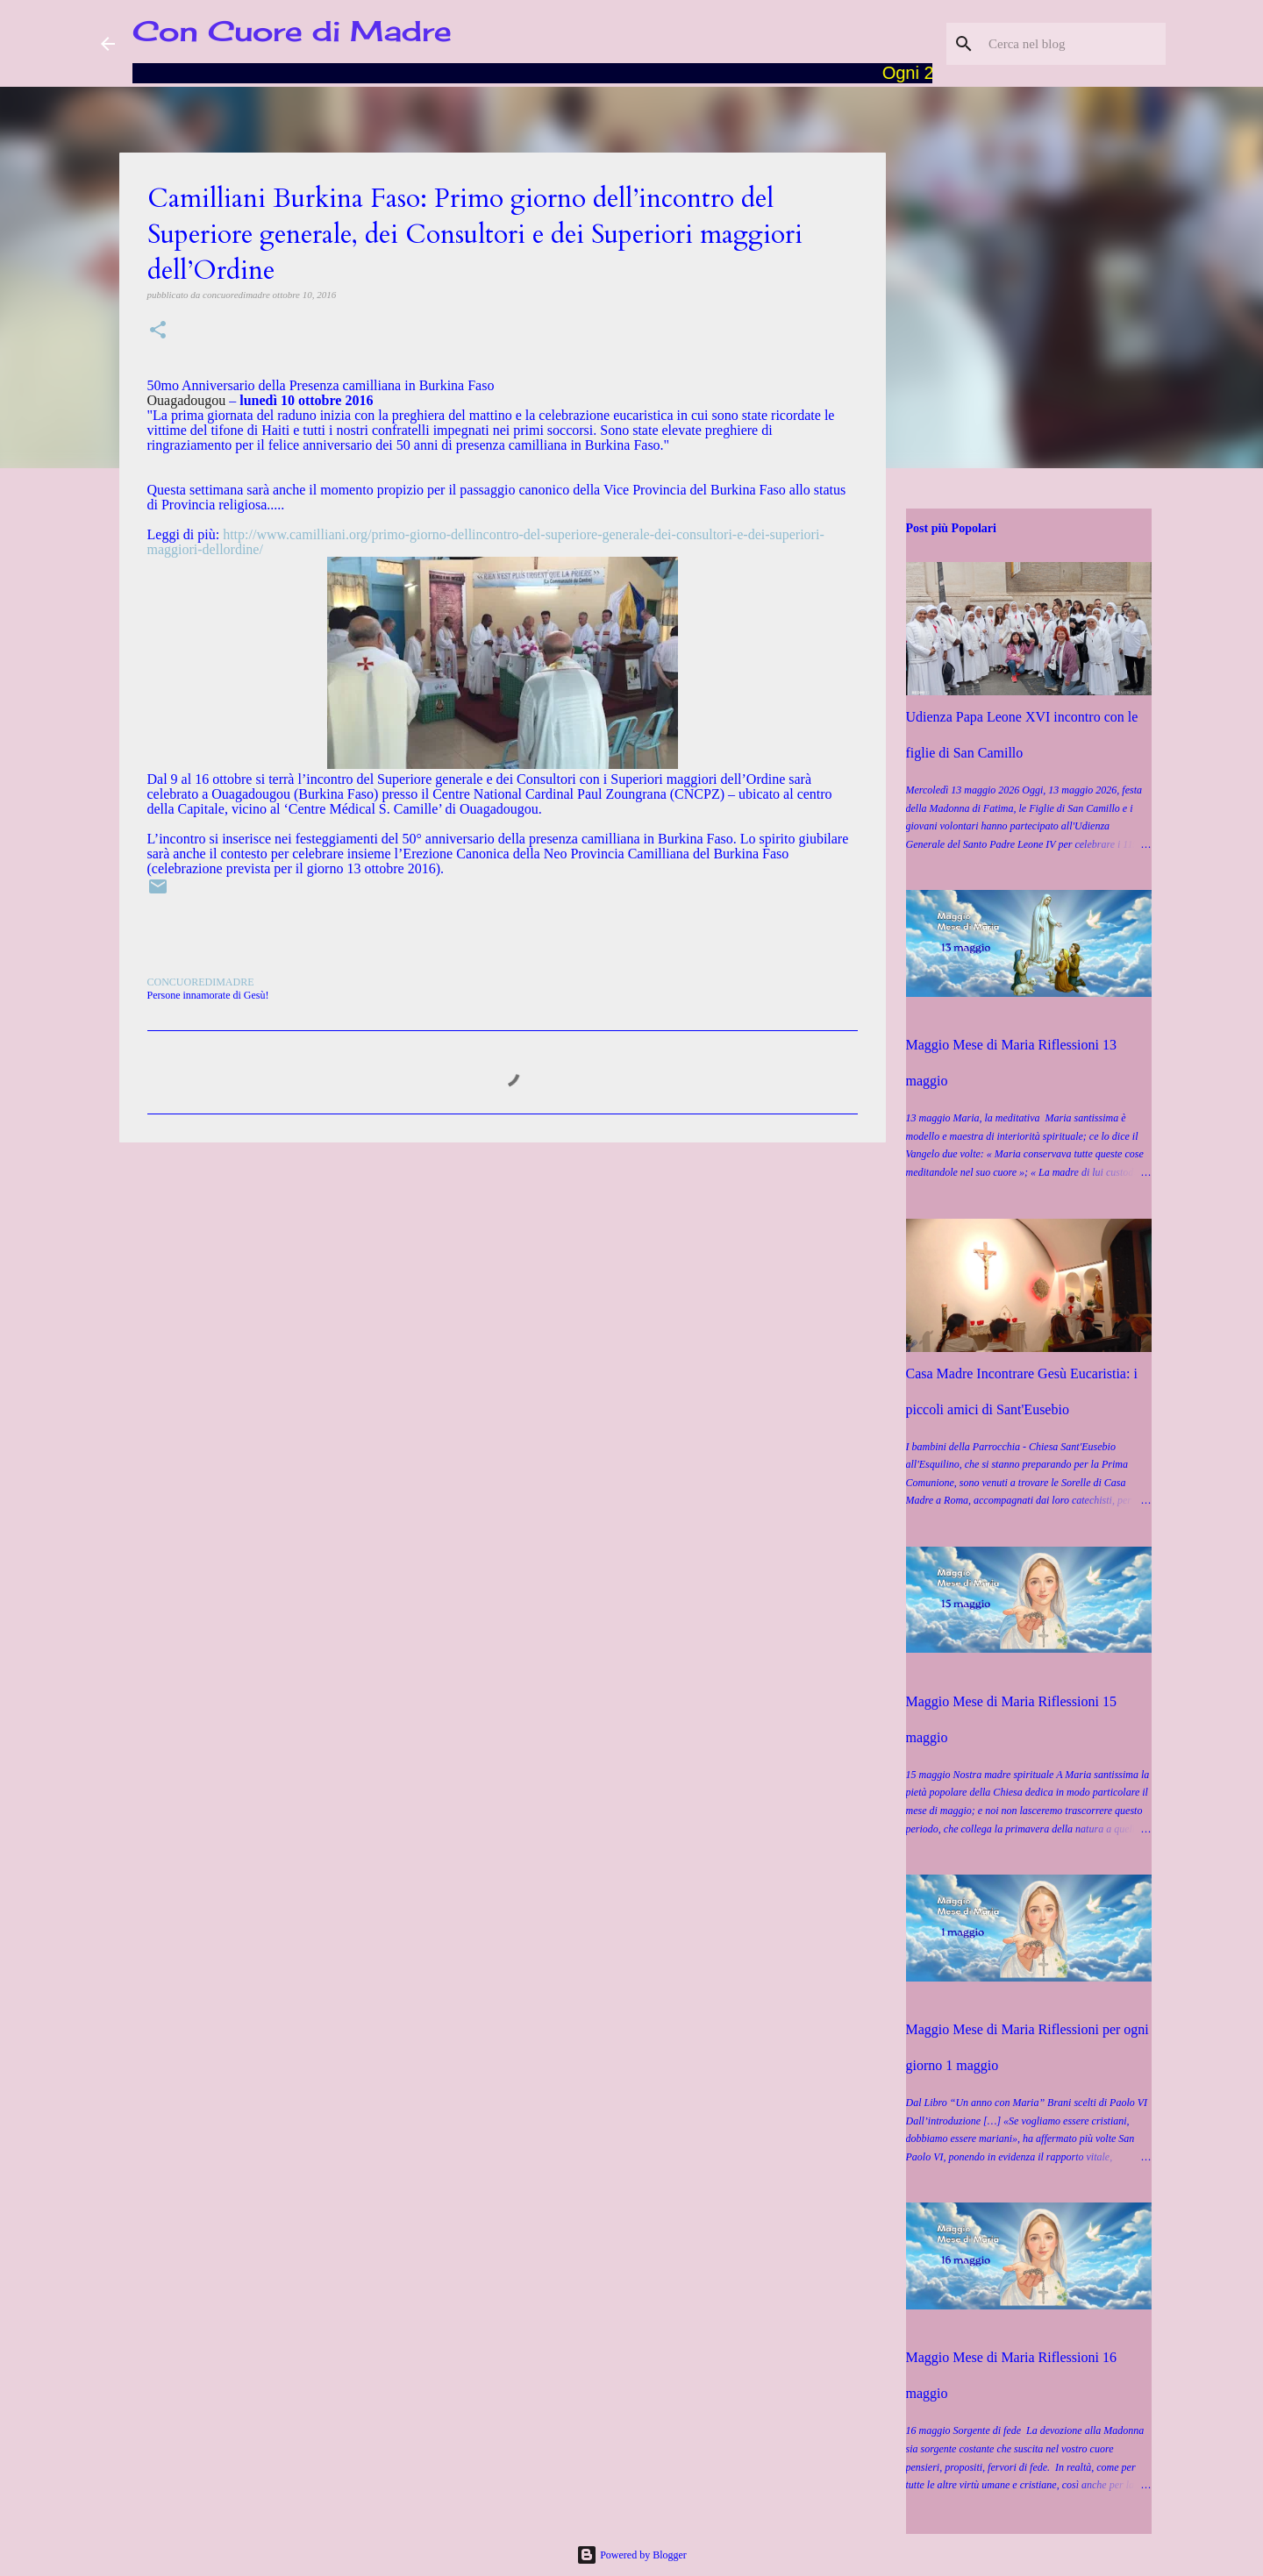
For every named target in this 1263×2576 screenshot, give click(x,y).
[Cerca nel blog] (1073, 44)
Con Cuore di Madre (292, 31)
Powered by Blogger (631, 2555)
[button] (157, 331)
